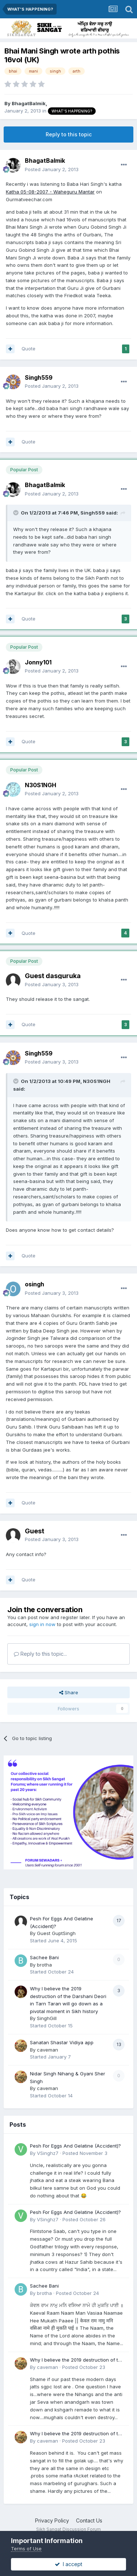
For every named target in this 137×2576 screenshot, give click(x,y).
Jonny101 (38, 662)
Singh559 (39, 377)
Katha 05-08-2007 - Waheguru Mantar (50, 192)
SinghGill (47, 2018)
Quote (28, 348)
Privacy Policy (52, 2520)
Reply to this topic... (40, 1654)
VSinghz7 (47, 2153)
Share (68, 1692)
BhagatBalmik (29, 103)
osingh (34, 1284)
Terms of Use (26, 2548)
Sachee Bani (44, 1957)
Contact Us (89, 2520)
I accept (68, 2564)
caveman (47, 2050)
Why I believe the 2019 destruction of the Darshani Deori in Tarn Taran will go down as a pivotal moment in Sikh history (77, 2360)
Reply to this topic (69, 134)
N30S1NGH (40, 785)
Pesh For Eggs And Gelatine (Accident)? (75, 2146)
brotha (44, 1965)
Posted (52, 169)
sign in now (42, 1624)
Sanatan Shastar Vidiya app (62, 2042)
